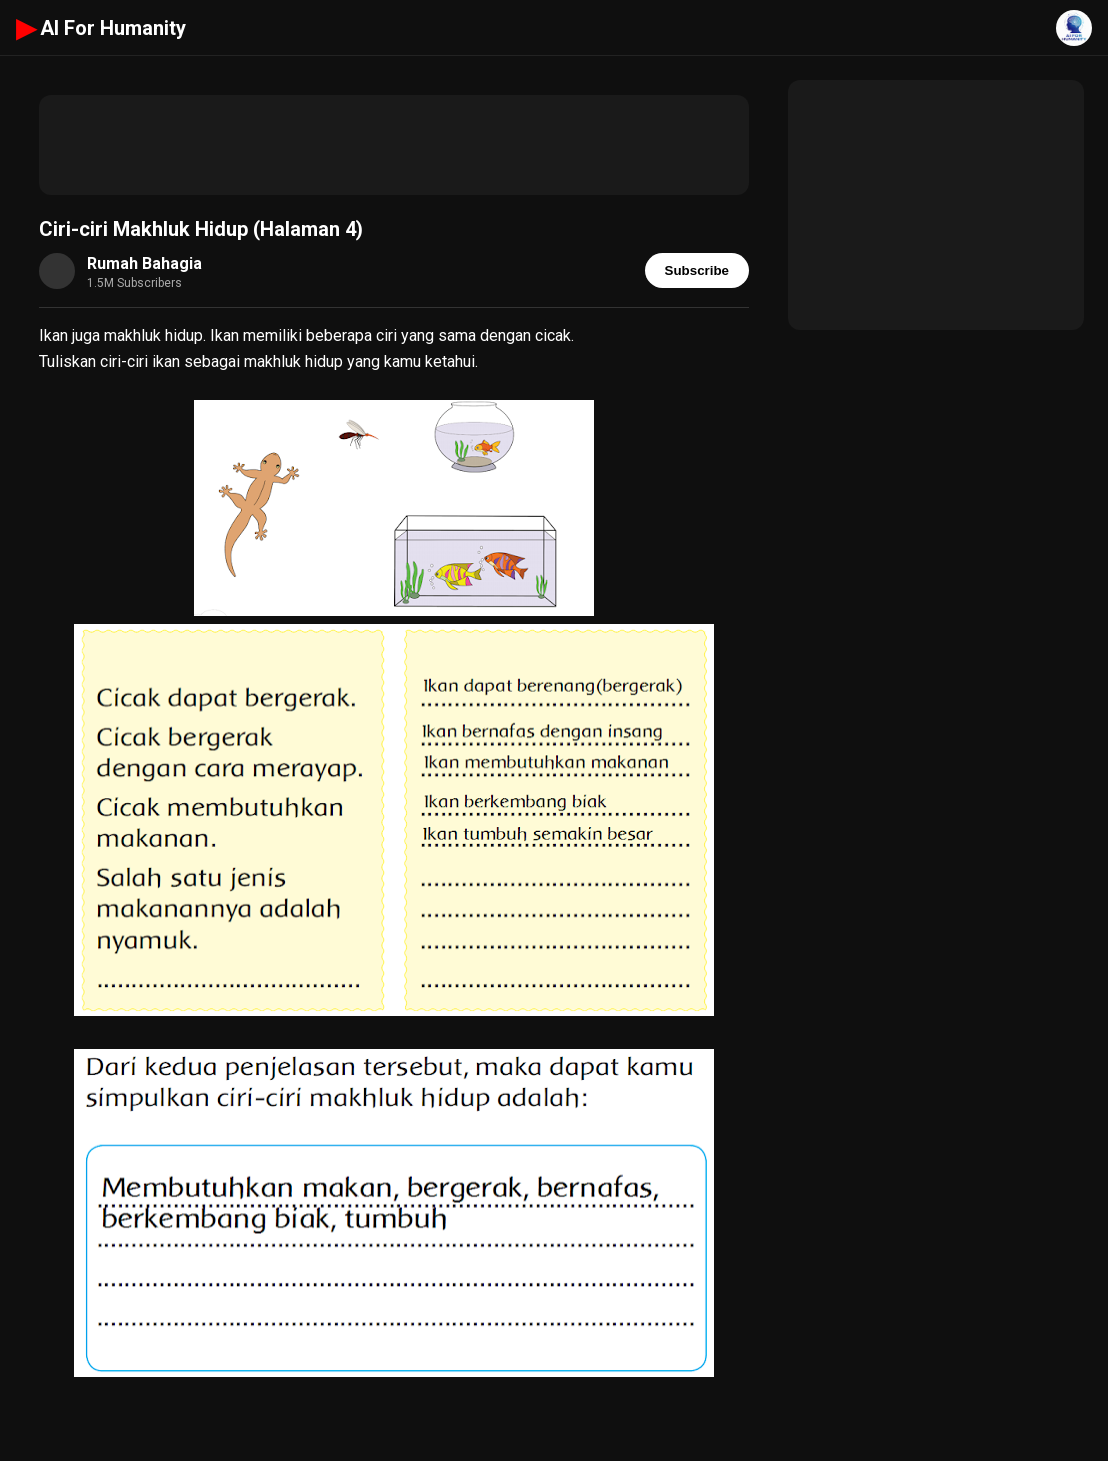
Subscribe (697, 270)
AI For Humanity (101, 28)
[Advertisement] (394, 145)
